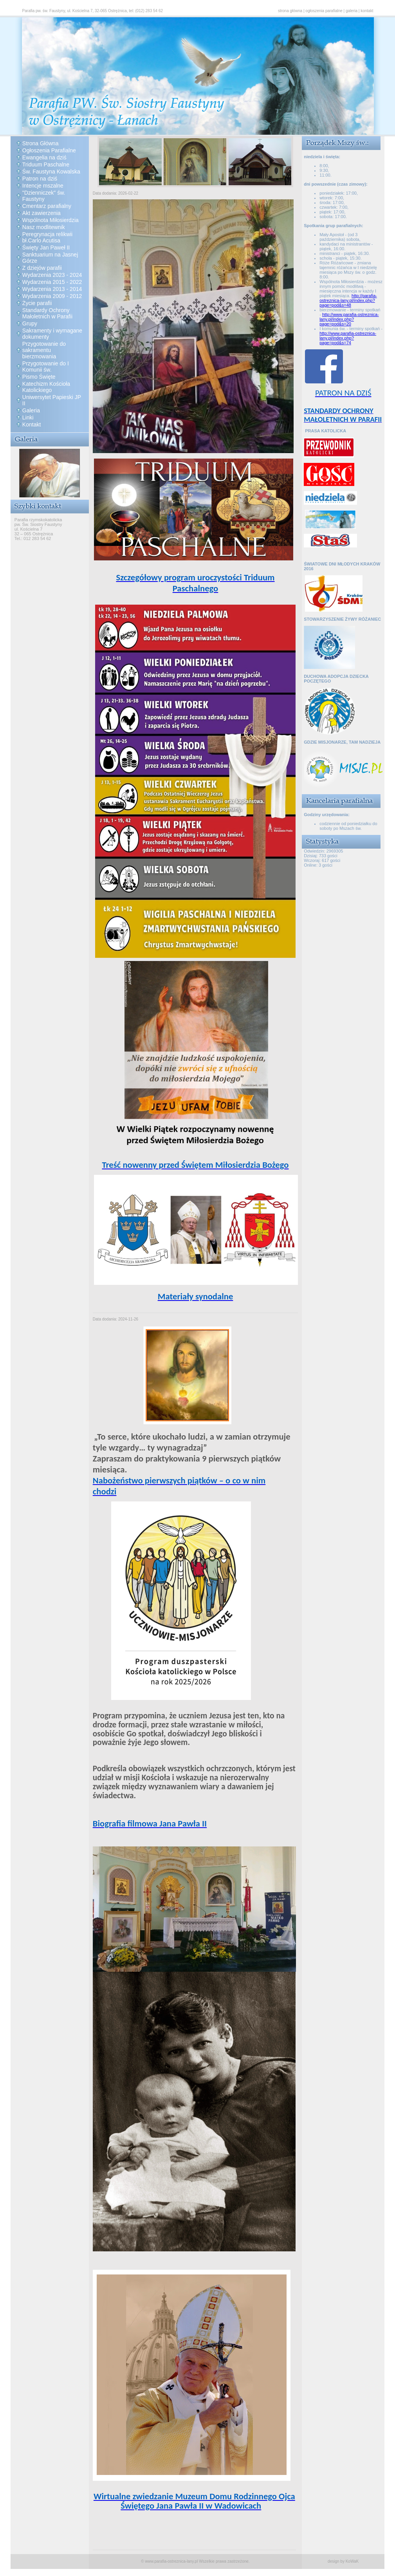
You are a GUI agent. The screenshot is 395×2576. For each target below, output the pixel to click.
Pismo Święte (39, 377)
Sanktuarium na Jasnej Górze (50, 257)
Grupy (29, 323)
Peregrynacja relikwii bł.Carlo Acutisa (47, 237)
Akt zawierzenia (41, 213)
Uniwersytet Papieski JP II (51, 400)
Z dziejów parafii (42, 268)
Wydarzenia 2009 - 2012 (52, 296)
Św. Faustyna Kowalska (51, 171)
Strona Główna (40, 143)
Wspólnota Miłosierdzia (50, 220)
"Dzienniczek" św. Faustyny (43, 196)
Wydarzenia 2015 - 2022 (52, 282)
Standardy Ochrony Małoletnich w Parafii (47, 313)
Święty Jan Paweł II (46, 247)
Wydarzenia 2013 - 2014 (52, 289)
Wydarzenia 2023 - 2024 (52, 275)
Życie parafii (37, 303)
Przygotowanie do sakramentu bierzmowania (44, 350)
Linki (28, 417)
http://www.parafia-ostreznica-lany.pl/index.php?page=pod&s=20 (349, 319)
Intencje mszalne (42, 185)
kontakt (367, 11)
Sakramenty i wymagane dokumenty (52, 333)
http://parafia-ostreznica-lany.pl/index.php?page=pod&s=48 (348, 300)
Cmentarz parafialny (46, 206)
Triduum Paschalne (45, 164)
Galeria (31, 410)
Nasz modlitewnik (43, 227)
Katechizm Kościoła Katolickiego (46, 387)
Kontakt (31, 424)
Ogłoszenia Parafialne (49, 150)
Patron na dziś (40, 178)
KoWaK (352, 2561)
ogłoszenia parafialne (324, 11)
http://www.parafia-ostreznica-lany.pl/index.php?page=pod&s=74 (347, 338)
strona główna (290, 11)
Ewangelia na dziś (44, 157)
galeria (351, 11)
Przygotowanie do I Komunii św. (45, 366)
